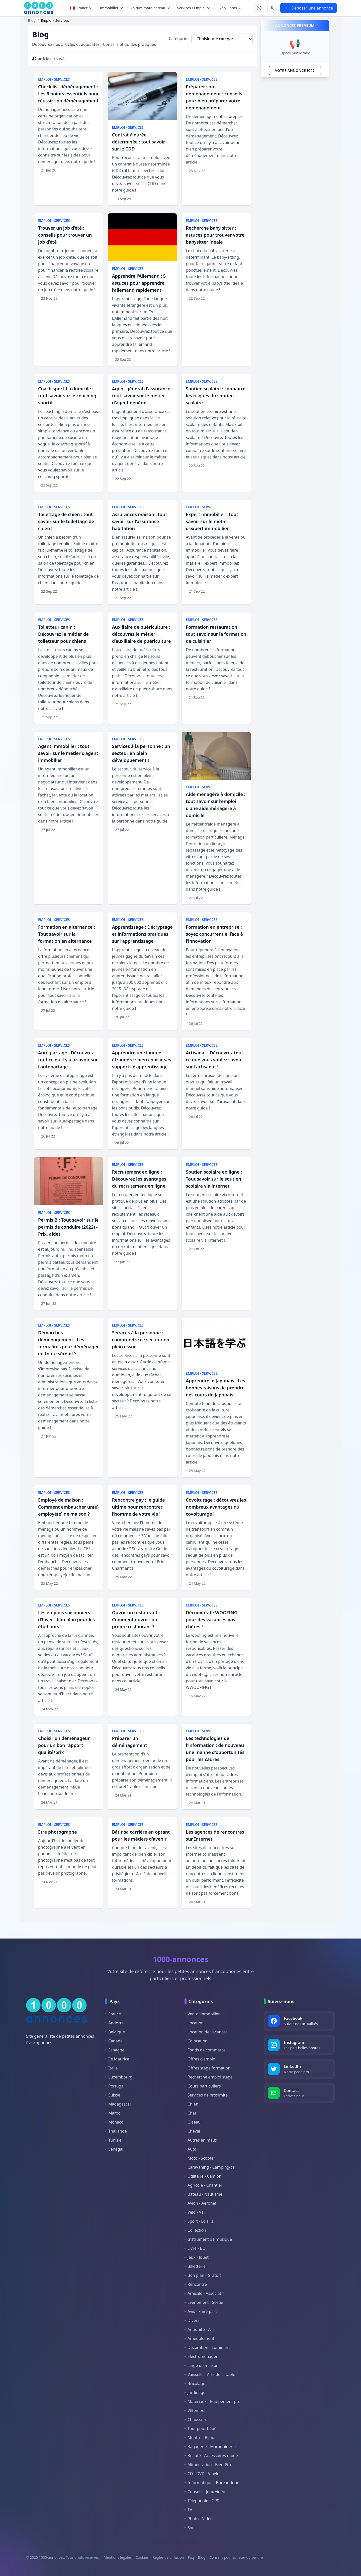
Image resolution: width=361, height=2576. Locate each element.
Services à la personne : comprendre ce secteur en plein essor (140, 1340)
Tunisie (113, 2140)
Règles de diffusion (168, 2557)
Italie (111, 2068)
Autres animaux (201, 2140)
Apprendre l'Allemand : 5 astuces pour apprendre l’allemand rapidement (139, 283)
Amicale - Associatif (204, 2293)
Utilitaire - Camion (203, 2176)
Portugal (115, 2086)
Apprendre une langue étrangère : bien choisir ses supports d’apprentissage (141, 1060)
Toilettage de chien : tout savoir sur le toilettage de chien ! (66, 521)
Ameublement (199, 2338)
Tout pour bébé (200, 2428)
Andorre (114, 2023)
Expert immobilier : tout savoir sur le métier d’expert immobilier (212, 521)
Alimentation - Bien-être (208, 2464)
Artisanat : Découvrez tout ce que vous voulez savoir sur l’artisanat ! (214, 1060)
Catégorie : (179, 38)
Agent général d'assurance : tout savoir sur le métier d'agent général (142, 396)
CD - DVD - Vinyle (202, 2473)
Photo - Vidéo (199, 2518)
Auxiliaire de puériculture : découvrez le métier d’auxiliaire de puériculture (141, 634)
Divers (192, 2320)
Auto (191, 2149)
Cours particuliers (203, 2086)
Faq (191, 2557)
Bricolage (195, 2383)
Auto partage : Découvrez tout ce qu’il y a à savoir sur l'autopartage (68, 1060)
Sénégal (114, 2149)
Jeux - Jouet (197, 2257)
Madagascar (118, 2104)
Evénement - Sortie (204, 2302)
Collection (195, 2230)
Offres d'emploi (200, 2059)
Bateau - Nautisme (203, 2194)
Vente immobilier (202, 2014)
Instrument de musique (208, 2239)
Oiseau (193, 2122)
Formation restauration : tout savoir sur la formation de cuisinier (216, 634)
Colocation (196, 2041)
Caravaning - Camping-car (210, 2167)
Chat (190, 2113)
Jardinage (195, 2392)
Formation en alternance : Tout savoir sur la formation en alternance (66, 934)
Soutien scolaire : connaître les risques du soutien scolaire (215, 396)
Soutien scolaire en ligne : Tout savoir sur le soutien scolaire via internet (214, 1179)
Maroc (112, 2113)
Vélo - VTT (195, 2212)
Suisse (112, 2095)
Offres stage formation (207, 2068)
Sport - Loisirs (199, 2221)
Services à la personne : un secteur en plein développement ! (141, 753)
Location (194, 2023)
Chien (191, 2104)
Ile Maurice (117, 2059)
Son (190, 2527)
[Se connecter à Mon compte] (259, 8)
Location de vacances (206, 2032)
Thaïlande (116, 2131)
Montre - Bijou (199, 2437)
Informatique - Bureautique (212, 2482)
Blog (202, 2557)
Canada (114, 2041)
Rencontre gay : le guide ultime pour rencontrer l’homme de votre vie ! (138, 1507)
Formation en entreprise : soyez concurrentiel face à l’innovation (214, 934)
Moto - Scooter (200, 2158)
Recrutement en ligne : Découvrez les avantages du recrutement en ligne (139, 1179)
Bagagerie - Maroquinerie (210, 2446)
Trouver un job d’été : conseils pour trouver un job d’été (65, 235)
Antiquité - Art (199, 2329)
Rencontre (196, 2284)
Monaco (114, 2122)
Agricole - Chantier (203, 2185)
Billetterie (195, 2266)
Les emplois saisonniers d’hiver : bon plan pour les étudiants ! (66, 1619)
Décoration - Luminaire (208, 2347)
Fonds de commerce (205, 2050)
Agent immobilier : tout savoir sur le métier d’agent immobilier (68, 753)
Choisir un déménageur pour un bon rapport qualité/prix (64, 1745)
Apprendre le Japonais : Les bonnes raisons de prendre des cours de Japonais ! (215, 1388)
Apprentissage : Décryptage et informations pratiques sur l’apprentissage (142, 934)
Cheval (192, 2131)
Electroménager (201, 2356)
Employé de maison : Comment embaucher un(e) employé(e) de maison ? (68, 1507)
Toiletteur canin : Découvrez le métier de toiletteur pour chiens (63, 634)
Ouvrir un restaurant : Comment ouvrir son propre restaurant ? (136, 1619)
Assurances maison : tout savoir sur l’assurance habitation (139, 521)
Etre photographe (57, 1832)
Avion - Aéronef (200, 2203)
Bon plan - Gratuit (203, 2275)
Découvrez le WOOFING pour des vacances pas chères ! (211, 1619)
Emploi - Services (54, 79)
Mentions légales (118, 2557)
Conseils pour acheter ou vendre (236, 2557)
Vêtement (195, 2410)
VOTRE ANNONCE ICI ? (295, 70)
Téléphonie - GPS (202, 2500)
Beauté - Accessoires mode (211, 2455)
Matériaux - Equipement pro (212, 2401)
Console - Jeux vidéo (205, 2491)
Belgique (115, 2032)
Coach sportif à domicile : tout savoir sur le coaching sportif (67, 396)
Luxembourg (118, 2077)
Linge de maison (202, 2365)
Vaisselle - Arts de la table (210, 2374)
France (113, 2014)
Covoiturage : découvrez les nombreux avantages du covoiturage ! (216, 1507)
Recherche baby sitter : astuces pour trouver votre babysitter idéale (215, 235)
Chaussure (196, 2419)
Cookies (142, 2557)
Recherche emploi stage (209, 2077)
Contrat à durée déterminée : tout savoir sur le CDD (138, 142)
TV (188, 2509)
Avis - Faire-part (201, 2311)
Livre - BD (195, 2248)
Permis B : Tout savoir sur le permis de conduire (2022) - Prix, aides (68, 1227)
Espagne (114, 2050)
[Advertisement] (295, 156)
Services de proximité (206, 2095)
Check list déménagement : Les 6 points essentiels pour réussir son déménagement (68, 94)
